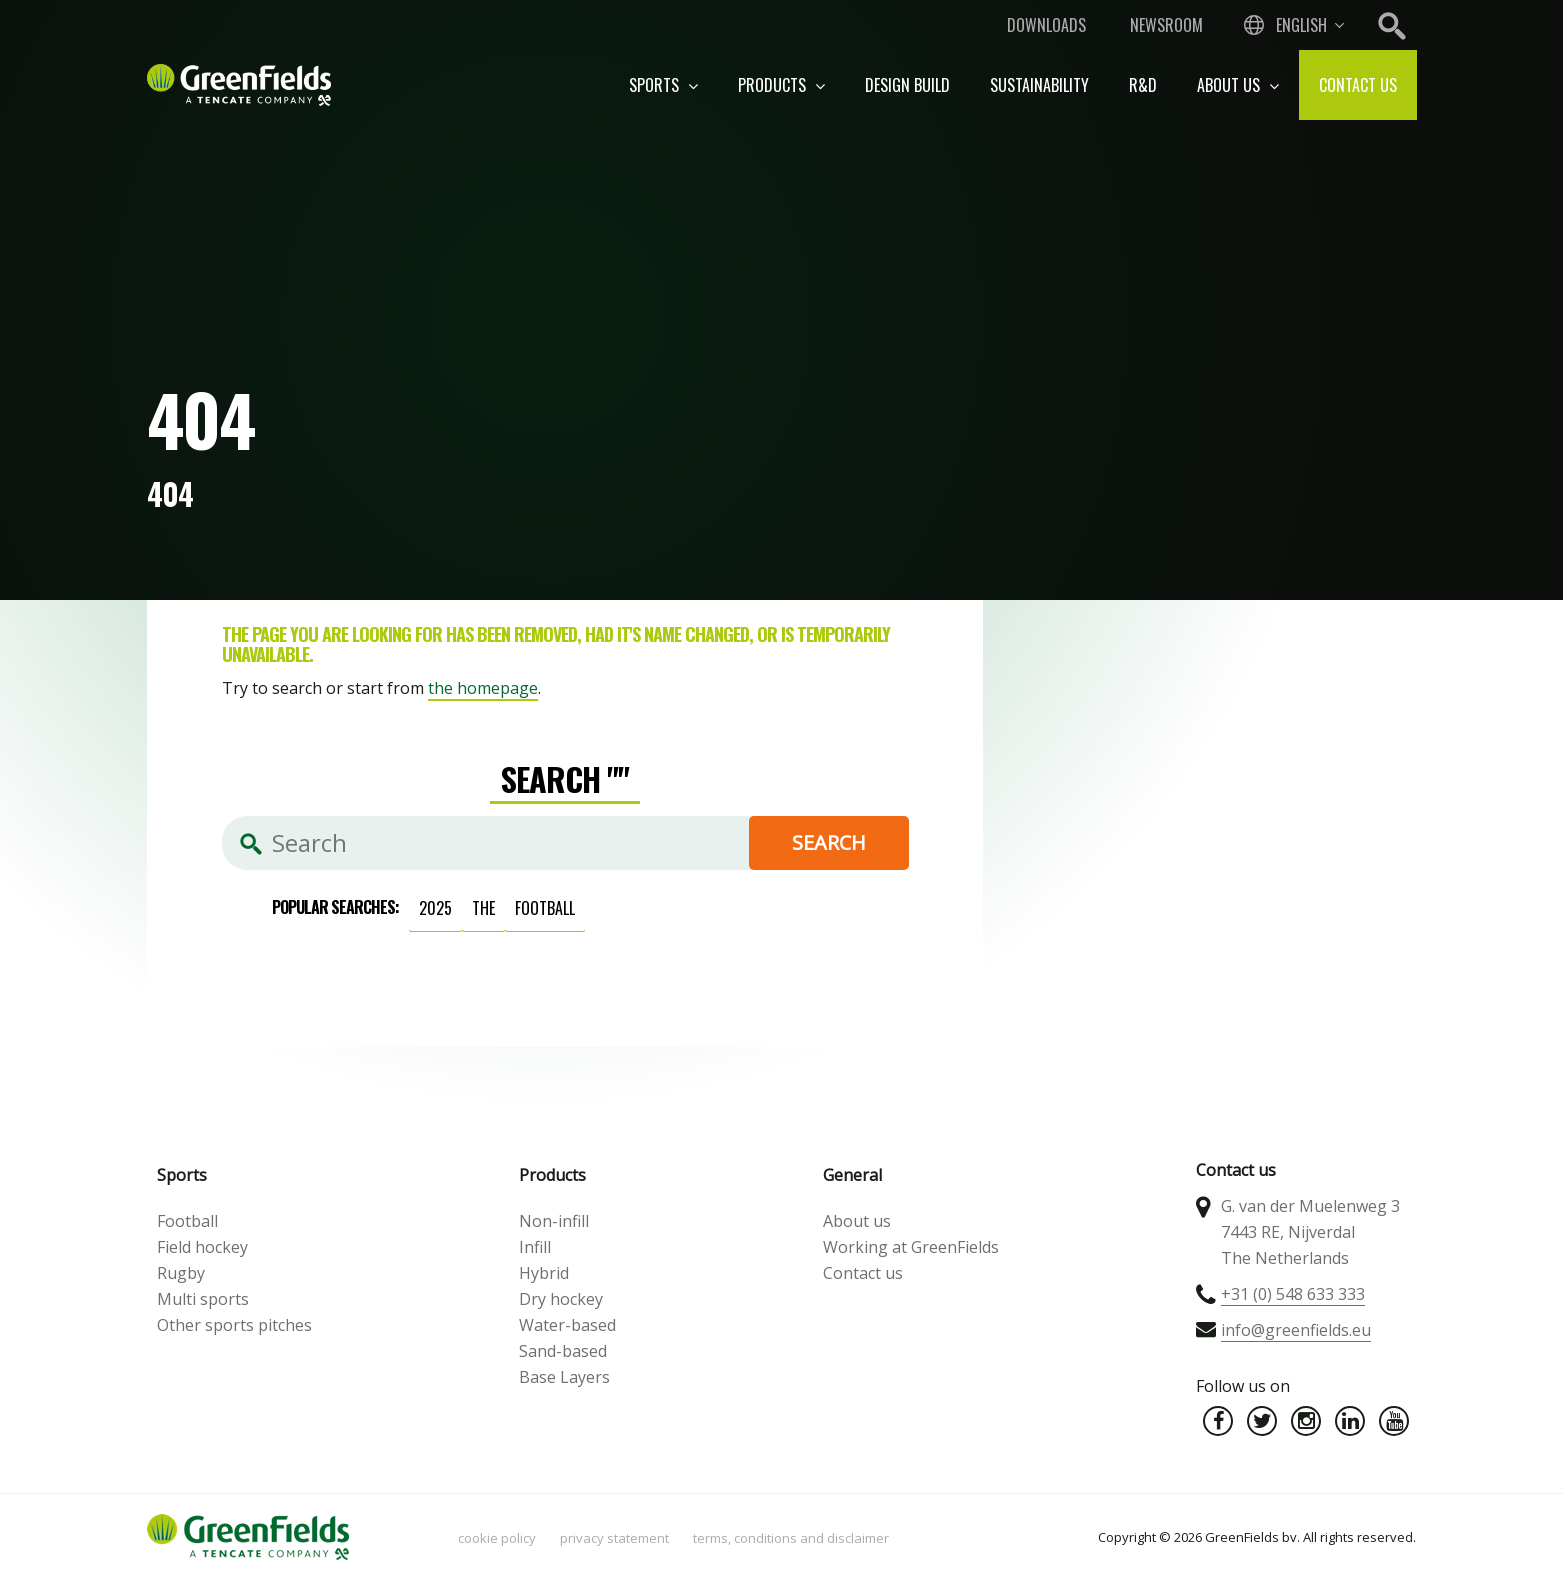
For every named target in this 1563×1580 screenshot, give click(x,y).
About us (1238, 85)
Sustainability (1039, 85)
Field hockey (202, 1247)
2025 (435, 908)
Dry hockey (561, 1299)
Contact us (1358, 85)
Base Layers (564, 1377)
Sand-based (563, 1351)
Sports (663, 85)
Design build (907, 85)
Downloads (1046, 25)
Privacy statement (614, 1538)
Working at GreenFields (911, 1247)
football (545, 908)
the (483, 908)
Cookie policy (497, 1538)
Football (187, 1221)
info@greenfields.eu (1296, 1330)
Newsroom (1166, 25)
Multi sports (203, 1299)
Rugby (181, 1273)
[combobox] (1292, 25)
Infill (535, 1247)
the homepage (483, 688)
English (1301, 25)
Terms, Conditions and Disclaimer (791, 1538)
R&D (1143, 85)
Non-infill (554, 1221)
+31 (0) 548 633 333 (1293, 1294)
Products (781, 85)
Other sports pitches (234, 1325)
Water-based (567, 1325)
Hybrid (544, 1273)
